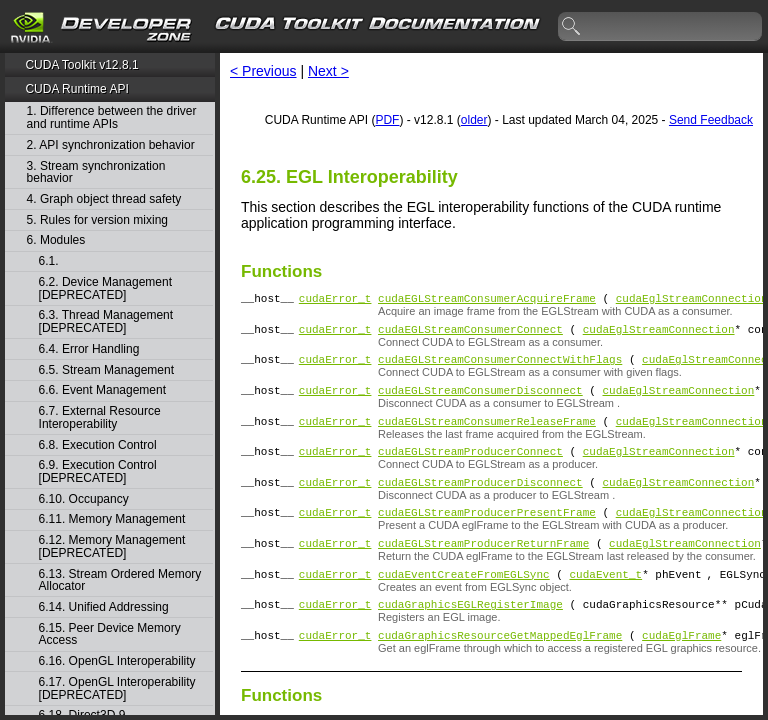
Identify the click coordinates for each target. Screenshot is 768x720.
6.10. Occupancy (84, 499)
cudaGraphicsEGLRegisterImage (470, 636)
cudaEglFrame (681, 670)
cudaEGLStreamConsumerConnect (470, 334)
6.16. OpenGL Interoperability (117, 661)
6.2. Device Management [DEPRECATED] (105, 288)
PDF (387, 120)
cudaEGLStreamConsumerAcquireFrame (487, 300)
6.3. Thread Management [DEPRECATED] (106, 321)
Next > (328, 71)
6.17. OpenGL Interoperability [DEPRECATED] (117, 688)
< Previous (263, 71)
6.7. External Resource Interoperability (100, 417)
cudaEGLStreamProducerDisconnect (480, 502)
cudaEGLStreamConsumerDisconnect (480, 401)
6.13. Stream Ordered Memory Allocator (120, 580)
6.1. (50, 261)
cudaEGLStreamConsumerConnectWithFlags (500, 367)
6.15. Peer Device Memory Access (110, 634)
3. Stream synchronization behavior (96, 172)
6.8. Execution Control (98, 445)
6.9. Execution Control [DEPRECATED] (98, 471)
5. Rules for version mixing (97, 220)
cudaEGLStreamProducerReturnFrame (483, 569)
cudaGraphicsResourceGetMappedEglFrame (500, 670)
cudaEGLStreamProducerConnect (470, 468)
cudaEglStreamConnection (692, 300)
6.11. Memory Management (112, 519)
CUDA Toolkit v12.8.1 (81, 65)
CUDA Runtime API (76, 89)
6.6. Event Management (102, 390)
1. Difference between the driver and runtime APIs (112, 117)
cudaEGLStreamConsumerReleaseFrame (487, 435)
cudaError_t (335, 300)
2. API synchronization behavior (111, 145)
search (572, 27)
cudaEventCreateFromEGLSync (464, 603)
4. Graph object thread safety (104, 199)
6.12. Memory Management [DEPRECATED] (112, 546)
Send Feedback (711, 120)
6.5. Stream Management (106, 370)
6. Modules (56, 240)
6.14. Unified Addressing (104, 607)
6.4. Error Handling (89, 349)
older (474, 120)
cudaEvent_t (605, 603)
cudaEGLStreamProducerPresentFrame (487, 535)
